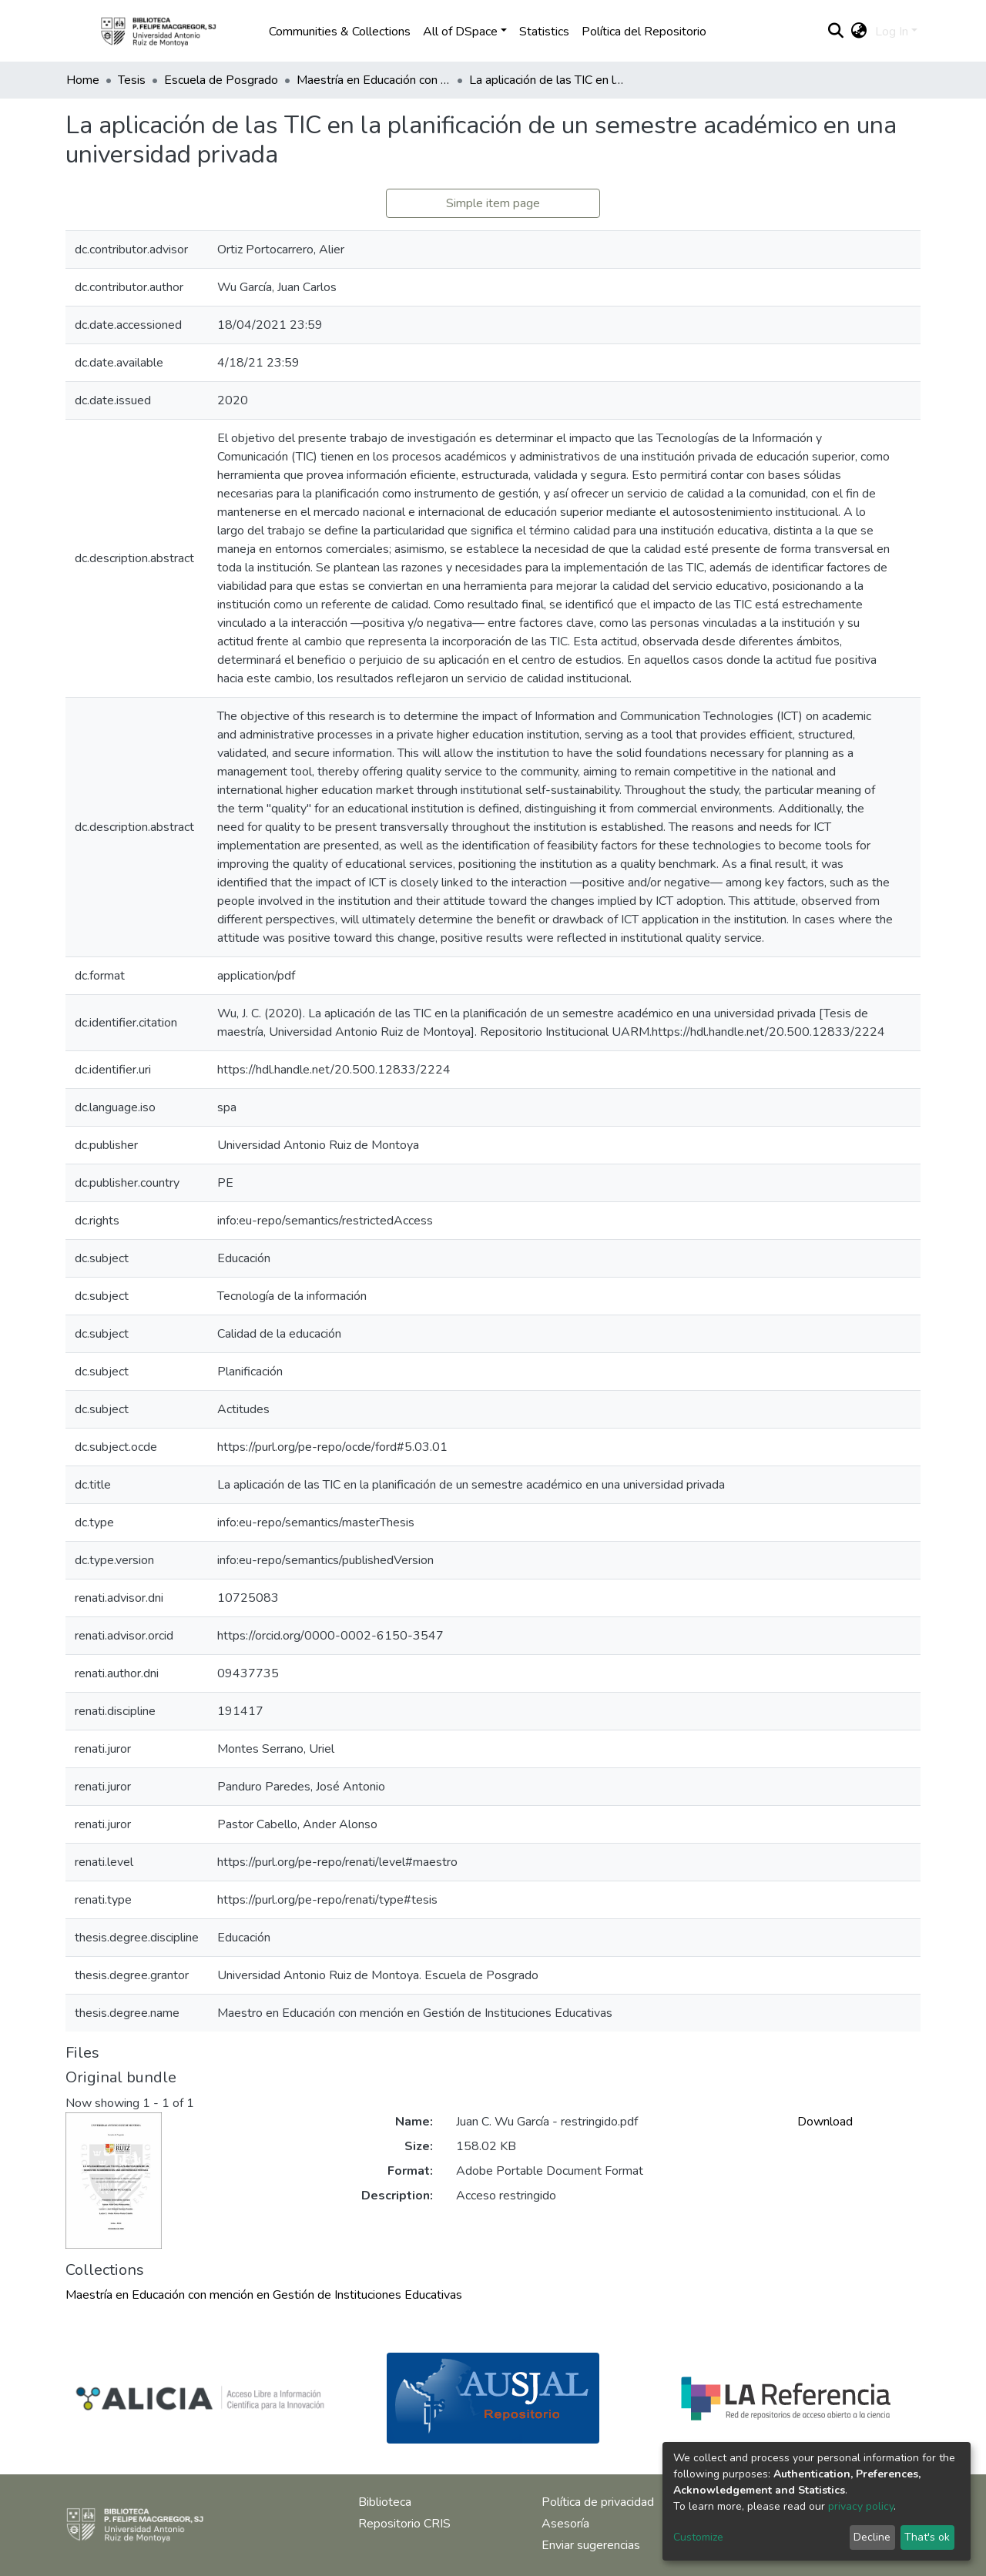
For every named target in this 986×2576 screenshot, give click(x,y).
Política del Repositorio (644, 31)
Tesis (132, 80)
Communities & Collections (340, 31)
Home (82, 80)
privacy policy (861, 2506)
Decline (872, 2537)
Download (825, 2121)
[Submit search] (836, 32)
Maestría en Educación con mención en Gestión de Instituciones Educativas (374, 80)
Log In (891, 31)
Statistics (544, 31)
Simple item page (493, 203)
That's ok (927, 2537)
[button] (859, 31)
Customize (698, 2537)
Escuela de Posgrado (221, 80)
